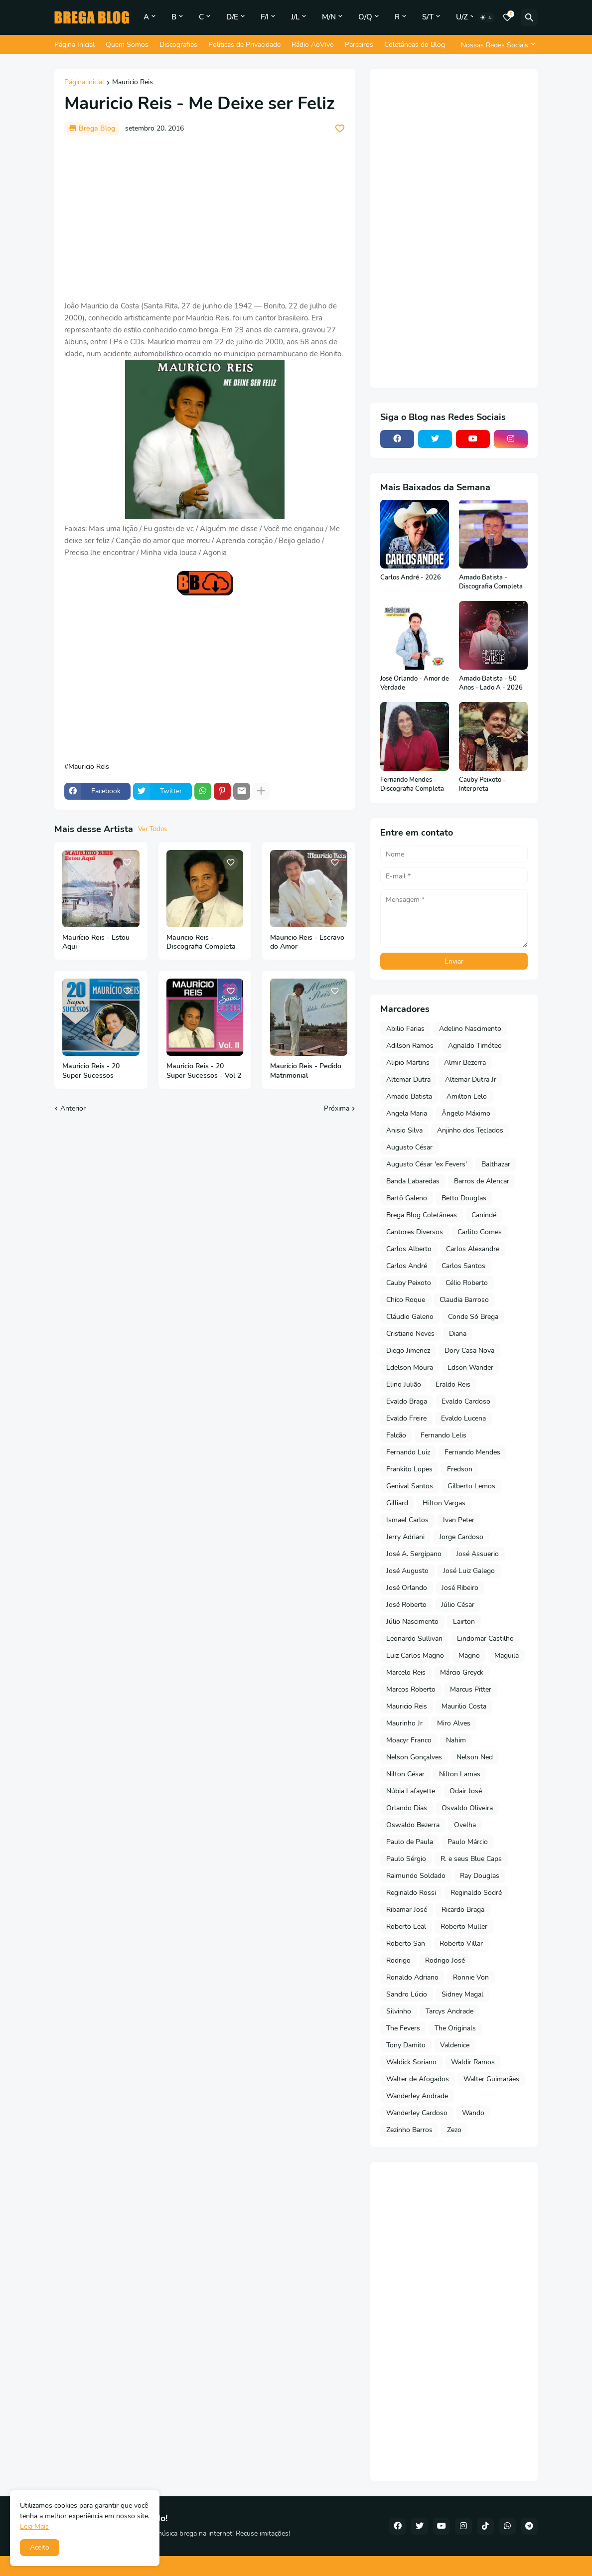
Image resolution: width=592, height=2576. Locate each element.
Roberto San (405, 1943)
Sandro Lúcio (406, 1994)
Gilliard (397, 1503)
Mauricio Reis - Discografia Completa (201, 942)
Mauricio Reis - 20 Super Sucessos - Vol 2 (203, 1071)
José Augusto (407, 1570)
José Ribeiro (460, 1587)
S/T (428, 17)
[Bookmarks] (507, 17)
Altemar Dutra (408, 1079)
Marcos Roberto (411, 1689)
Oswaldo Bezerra (413, 1825)
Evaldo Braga (406, 1401)
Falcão (396, 1435)
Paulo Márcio (467, 1842)
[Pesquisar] (529, 17)
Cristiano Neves (410, 1333)
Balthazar (495, 1164)
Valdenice (454, 2045)
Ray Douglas (479, 1875)
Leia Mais (34, 2526)
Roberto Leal (406, 1926)
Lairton (464, 1621)
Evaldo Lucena (463, 1418)
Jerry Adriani (405, 1537)
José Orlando (406, 1587)
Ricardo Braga (463, 1909)
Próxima (336, 1108)
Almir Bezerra (465, 1062)
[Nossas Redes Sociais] (497, 44)
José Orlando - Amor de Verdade (414, 683)
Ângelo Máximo (466, 1113)
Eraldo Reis (453, 1384)
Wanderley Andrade (417, 2096)
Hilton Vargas (444, 1503)
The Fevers (403, 2028)
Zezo (454, 2130)
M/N (329, 17)
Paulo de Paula (409, 1842)
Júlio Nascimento (412, 1621)
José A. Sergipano (414, 1554)
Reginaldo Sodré (476, 1892)
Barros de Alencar (481, 1181)
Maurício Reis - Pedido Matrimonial (305, 1071)
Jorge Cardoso (461, 1537)
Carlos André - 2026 (410, 577)
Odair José (465, 1791)
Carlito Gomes (479, 1232)
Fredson (459, 1469)
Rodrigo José (445, 1960)
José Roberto (406, 1604)
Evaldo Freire (406, 1418)
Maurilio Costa (464, 1706)
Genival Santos (409, 1486)
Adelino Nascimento (470, 1028)
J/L (295, 17)
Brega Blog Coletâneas (421, 1215)
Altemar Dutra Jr (470, 1079)
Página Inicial (74, 44)
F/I (265, 17)
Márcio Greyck (461, 1672)
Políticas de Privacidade (244, 44)
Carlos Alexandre (472, 1249)
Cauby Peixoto (408, 1283)
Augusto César (409, 1147)
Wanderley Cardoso (416, 2113)
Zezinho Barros (409, 2130)
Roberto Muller (464, 1926)
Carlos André (406, 1266)
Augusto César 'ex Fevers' (426, 1164)
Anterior (73, 1108)
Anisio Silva (404, 1130)
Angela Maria (406, 1113)
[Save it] (339, 128)
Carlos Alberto (409, 1249)
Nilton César (405, 1774)
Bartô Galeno (406, 1198)
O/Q (365, 17)
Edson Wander (470, 1367)
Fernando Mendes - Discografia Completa (412, 784)
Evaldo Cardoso (466, 1401)
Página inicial (84, 83)
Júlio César (457, 1604)
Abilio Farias (405, 1028)
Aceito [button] (39, 2547)
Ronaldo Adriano (412, 1977)
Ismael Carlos (407, 1520)
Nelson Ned (474, 1757)
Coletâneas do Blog (414, 44)
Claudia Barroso (464, 1299)
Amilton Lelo (466, 1096)
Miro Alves (453, 1723)
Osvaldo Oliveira (467, 1808)
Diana (457, 1333)
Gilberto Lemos (471, 1486)
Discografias (178, 44)
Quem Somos (127, 44)
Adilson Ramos (410, 1045)
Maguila (506, 1655)
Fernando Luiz (408, 1452)
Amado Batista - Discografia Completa (491, 582)
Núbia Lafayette (410, 1791)
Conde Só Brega (473, 1316)
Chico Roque (405, 1299)
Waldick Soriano (411, 2062)
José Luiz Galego (469, 1570)
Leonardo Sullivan (414, 1638)
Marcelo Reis (406, 1672)
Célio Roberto (466, 1283)
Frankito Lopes (409, 1469)
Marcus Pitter (470, 1689)
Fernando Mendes (472, 1452)
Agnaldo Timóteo (475, 1045)
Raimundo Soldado (415, 1875)
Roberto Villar (461, 1943)
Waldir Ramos (473, 2062)
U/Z (462, 17)
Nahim (456, 1740)
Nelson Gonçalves (414, 1757)
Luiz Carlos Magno (415, 1655)
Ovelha (465, 1825)
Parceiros (359, 44)
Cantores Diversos (414, 1232)
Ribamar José (406, 1909)
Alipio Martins (408, 1062)
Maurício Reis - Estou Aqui (96, 942)
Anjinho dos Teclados (470, 1130)
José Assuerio (477, 1554)
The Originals (455, 2028)
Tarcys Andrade (449, 2011)
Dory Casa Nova (469, 1350)
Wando (473, 2113)
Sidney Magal (462, 1994)
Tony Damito (406, 2045)
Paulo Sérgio (406, 1858)
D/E (232, 17)
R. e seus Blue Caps (471, 1858)
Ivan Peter (458, 1520)
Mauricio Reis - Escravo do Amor (307, 942)
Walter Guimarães (491, 2079)
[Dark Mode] (486, 17)
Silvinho (398, 2011)
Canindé (483, 1215)
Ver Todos (152, 829)
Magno (469, 1655)
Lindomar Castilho (485, 1638)
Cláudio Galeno (410, 1316)
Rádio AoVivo (313, 44)
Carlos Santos (463, 1266)
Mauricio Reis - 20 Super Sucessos (91, 1071)
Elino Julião (403, 1384)
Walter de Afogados (417, 2079)
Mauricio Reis (132, 83)
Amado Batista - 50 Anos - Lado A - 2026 (491, 683)
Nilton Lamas (459, 1774)
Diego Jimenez (408, 1350)
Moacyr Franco (409, 1740)
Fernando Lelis (443, 1435)
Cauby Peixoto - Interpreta (482, 784)
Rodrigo (398, 1960)
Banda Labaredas (413, 1181)
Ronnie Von (471, 1977)
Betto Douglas (464, 1198)
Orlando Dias (406, 1808)
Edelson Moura (409, 1367)
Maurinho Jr (404, 1723)
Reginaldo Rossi (411, 1892)
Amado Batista (409, 1096)
